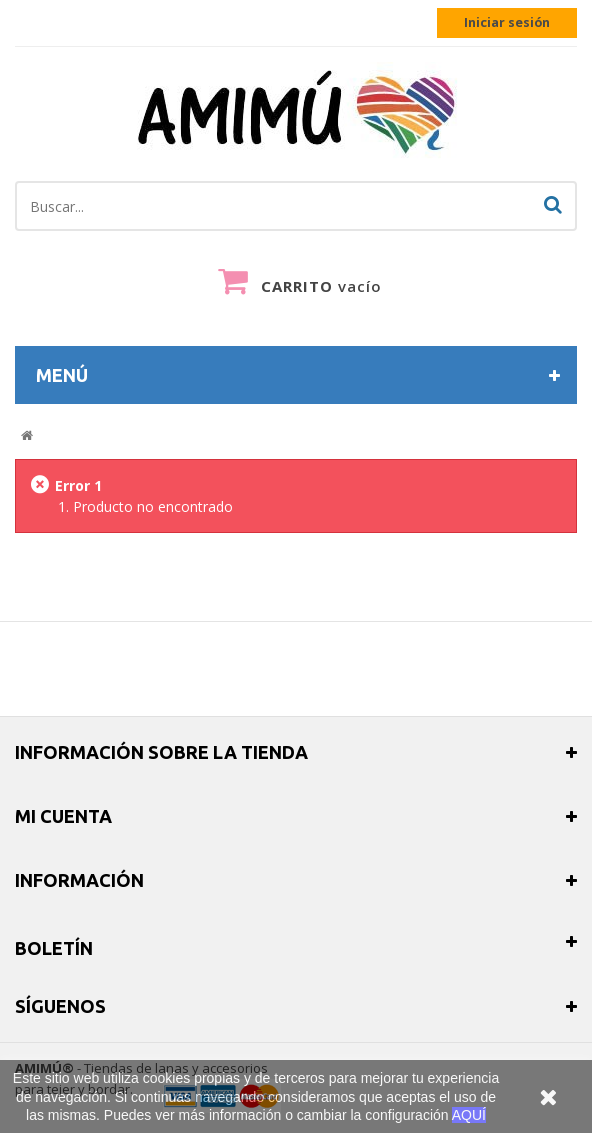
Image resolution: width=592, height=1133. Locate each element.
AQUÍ (469, 1115)
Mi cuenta (63, 816)
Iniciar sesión (507, 22)
